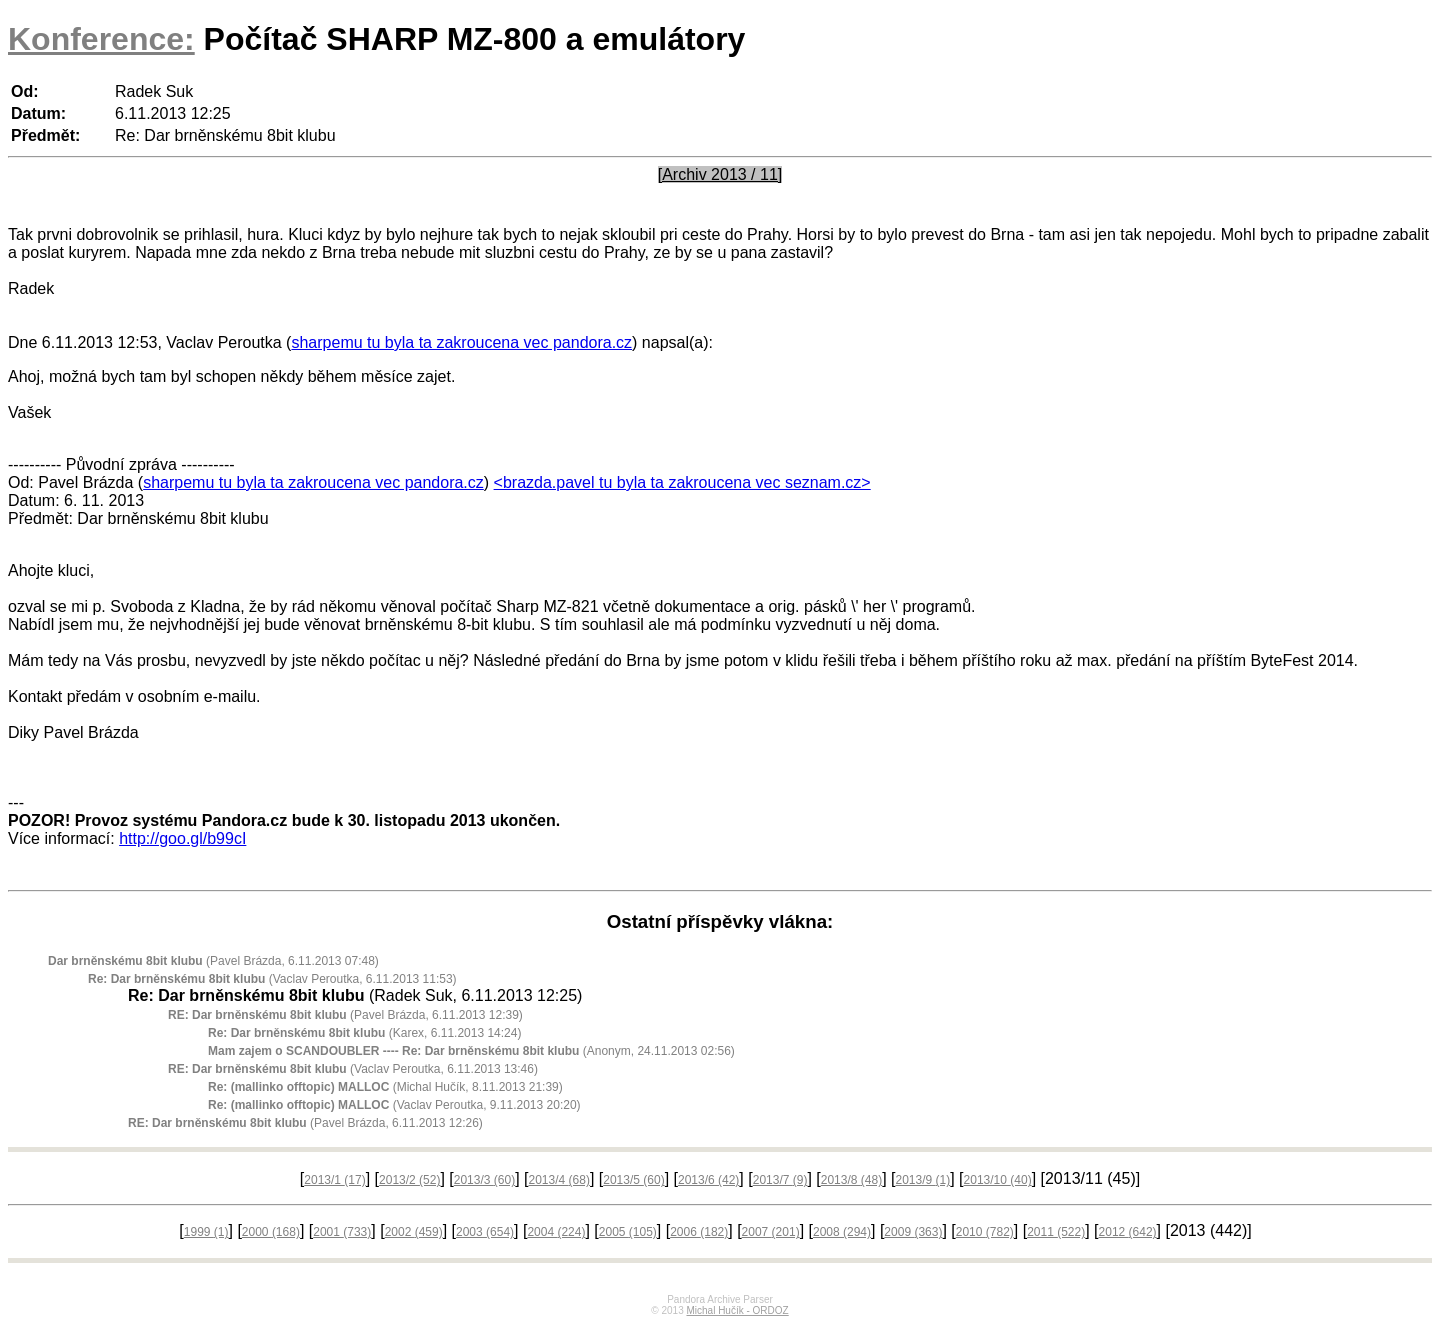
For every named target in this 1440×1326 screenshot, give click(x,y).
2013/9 (923, 1180)
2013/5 (633, 1180)
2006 (699, 1232)
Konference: (101, 39)
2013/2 (409, 1180)
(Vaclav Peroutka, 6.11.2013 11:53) (272, 979)
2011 (1056, 1232)
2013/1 (334, 1180)
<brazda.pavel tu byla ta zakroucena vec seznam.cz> (682, 482)
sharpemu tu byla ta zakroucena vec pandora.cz (461, 342)
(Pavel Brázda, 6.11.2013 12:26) (305, 1123)
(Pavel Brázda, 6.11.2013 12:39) (345, 1015)
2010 (985, 1232)
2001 (342, 1232)
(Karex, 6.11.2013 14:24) (364, 1033)
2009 (913, 1232)
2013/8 (851, 1180)
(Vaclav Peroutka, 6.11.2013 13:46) (353, 1069)
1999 (206, 1232)
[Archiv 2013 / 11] (720, 174)
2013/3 (484, 1180)
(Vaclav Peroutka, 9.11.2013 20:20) (394, 1105)
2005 (628, 1232)
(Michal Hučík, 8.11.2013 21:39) (385, 1087)
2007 (771, 1232)
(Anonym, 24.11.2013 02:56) (471, 1051)
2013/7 (780, 1180)
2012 (1128, 1232)
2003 (485, 1232)
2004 (556, 1232)
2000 (271, 1232)
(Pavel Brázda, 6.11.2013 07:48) (213, 961)
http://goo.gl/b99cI (182, 838)
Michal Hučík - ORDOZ (737, 1310)
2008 (842, 1232)
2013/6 (708, 1180)
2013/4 (559, 1180)
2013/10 (998, 1180)
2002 (414, 1232)
